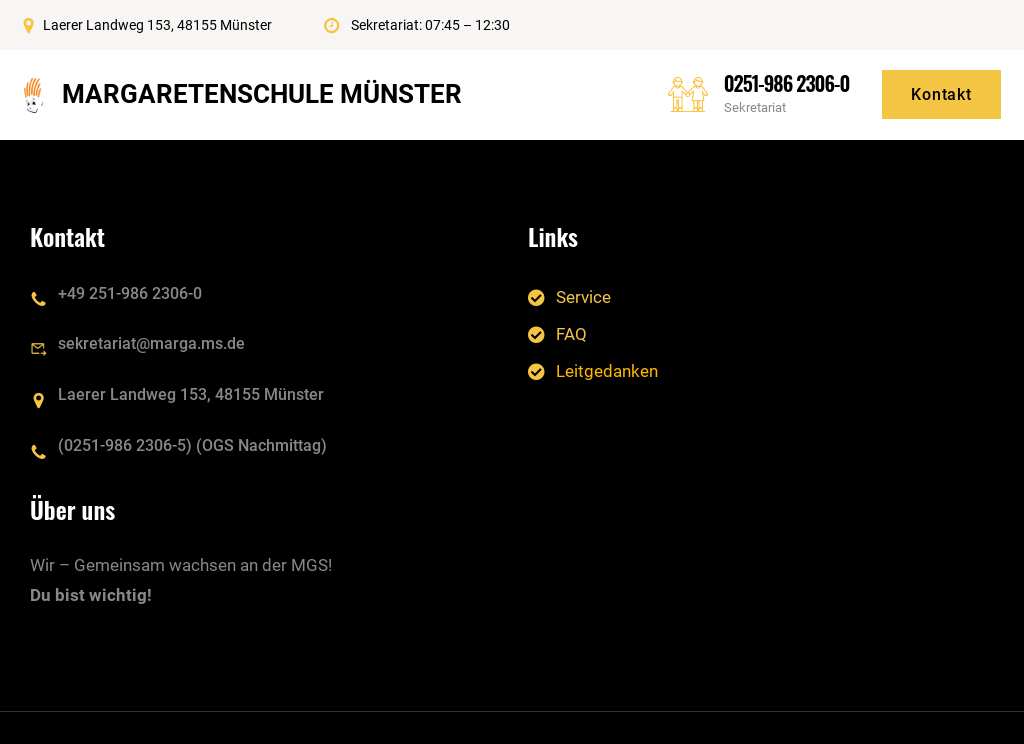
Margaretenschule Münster (262, 94)
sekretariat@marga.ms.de (151, 343)
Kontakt (941, 94)
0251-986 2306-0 (787, 83)
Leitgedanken (607, 371)
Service (583, 296)
